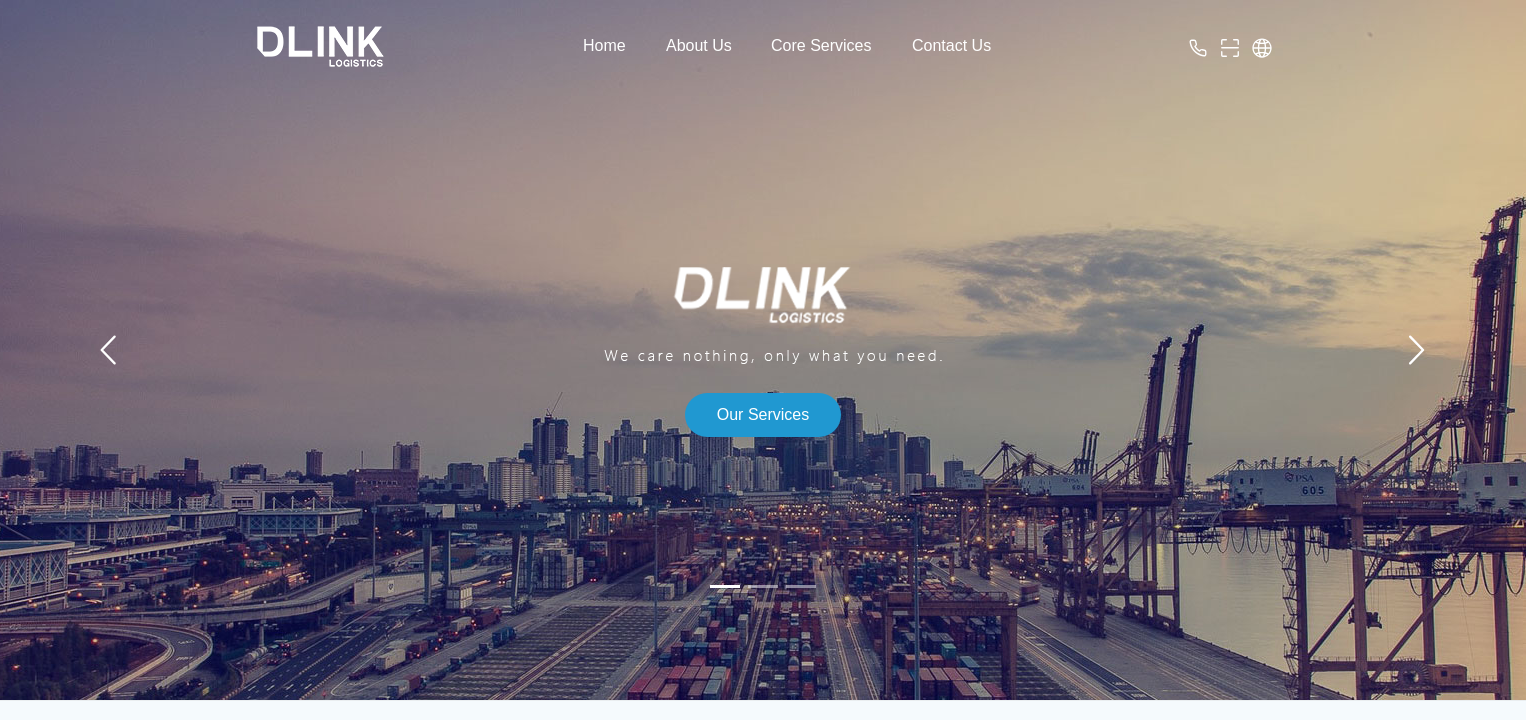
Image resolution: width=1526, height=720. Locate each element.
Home (604, 45)
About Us (699, 45)
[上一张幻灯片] (110, 350)
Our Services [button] (763, 414)
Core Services (821, 45)
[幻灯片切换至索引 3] (801, 586)
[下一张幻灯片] (1416, 350)
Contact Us (951, 45)
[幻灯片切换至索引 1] (725, 586)
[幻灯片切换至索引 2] (763, 586)
